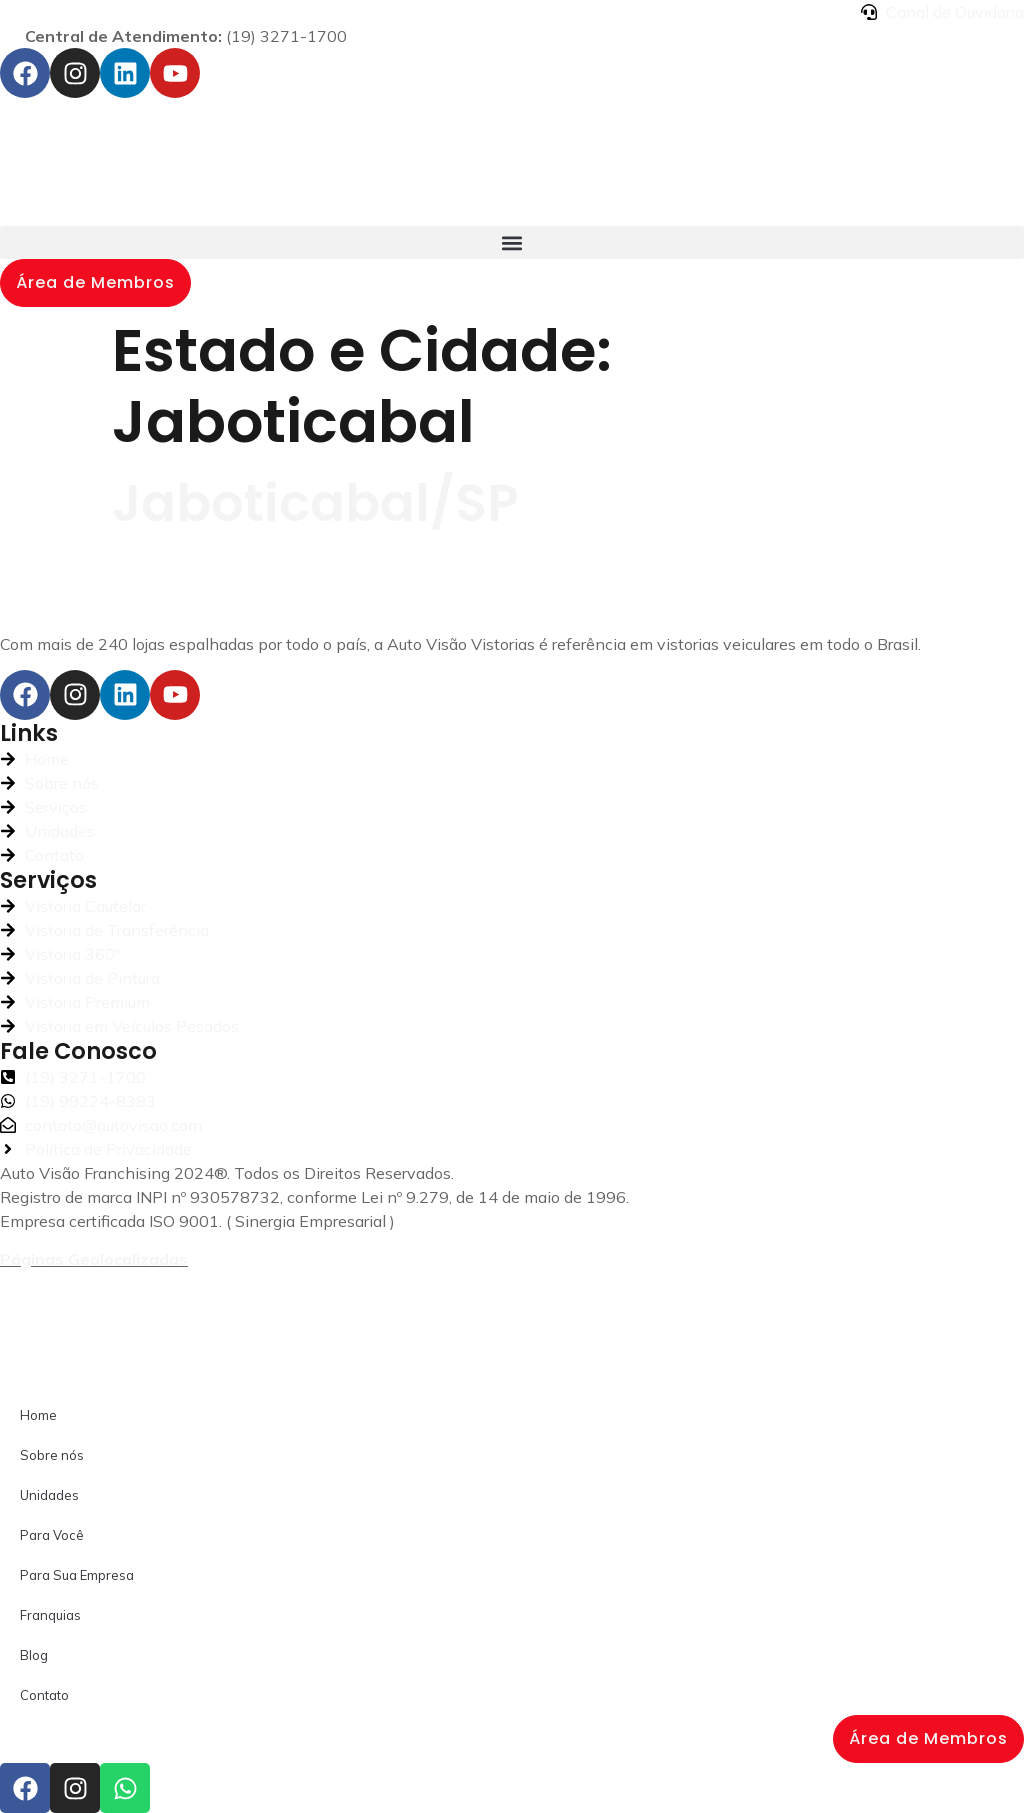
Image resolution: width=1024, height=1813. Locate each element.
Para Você (52, 1535)
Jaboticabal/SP (315, 503)
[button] (512, 242)
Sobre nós (52, 1455)
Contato (44, 1695)
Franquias (50, 1615)
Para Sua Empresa (77, 1575)
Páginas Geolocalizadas (94, 1259)
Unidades (49, 1495)
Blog (34, 1655)
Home (38, 1415)
